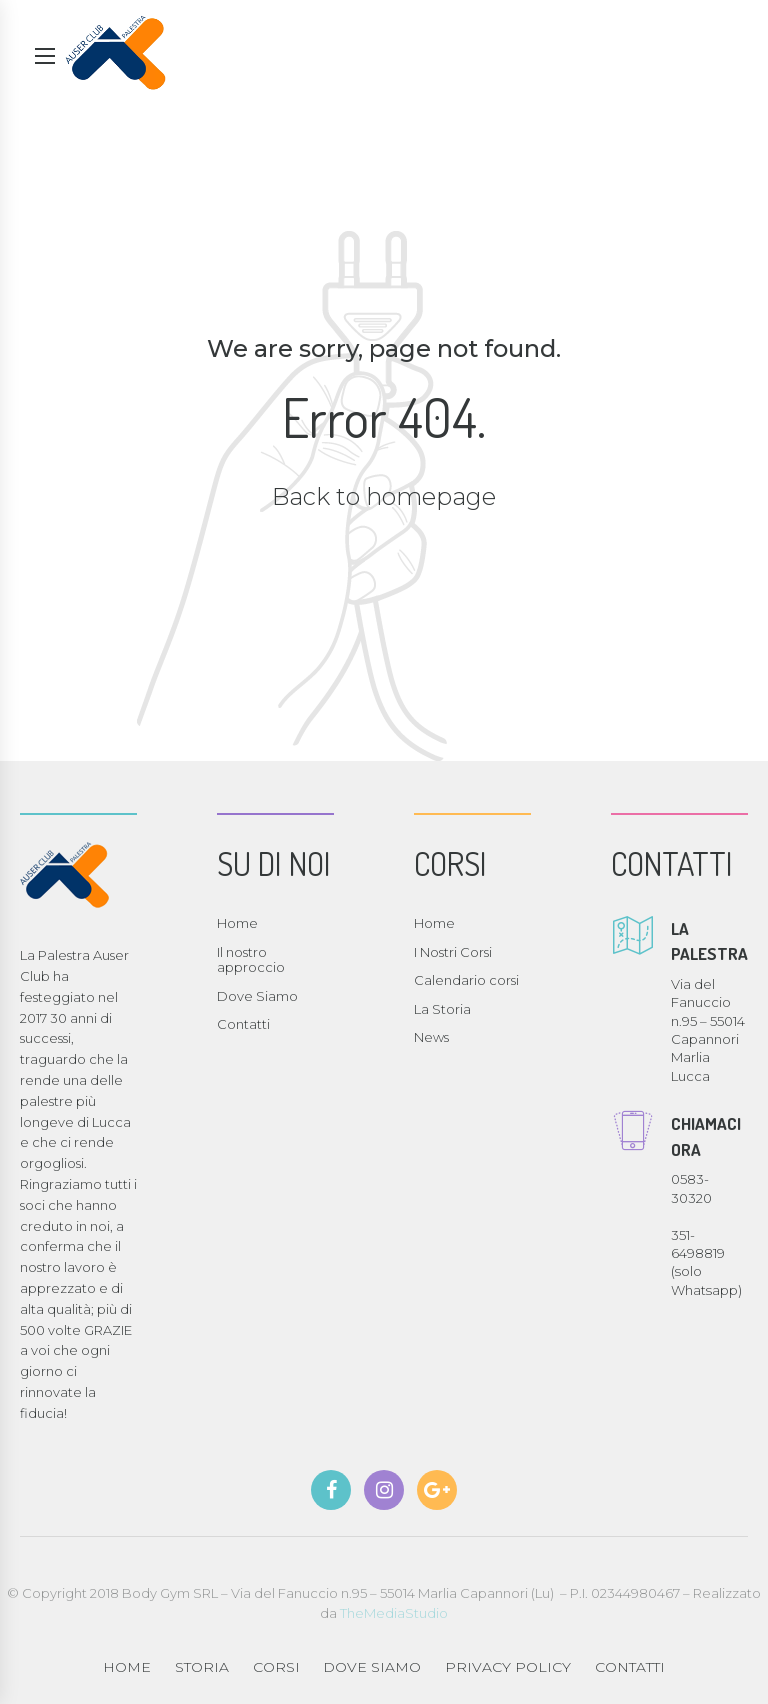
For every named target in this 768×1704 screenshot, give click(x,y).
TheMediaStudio (394, 1613)
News (431, 1037)
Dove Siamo (257, 996)
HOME (127, 1667)
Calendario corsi (466, 980)
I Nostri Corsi (453, 952)
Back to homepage (384, 496)
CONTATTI (630, 1667)
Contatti (243, 1024)
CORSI (276, 1667)
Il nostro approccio (251, 960)
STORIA (202, 1667)
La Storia (442, 1009)
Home (237, 923)
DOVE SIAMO (372, 1667)
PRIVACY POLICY (508, 1667)
